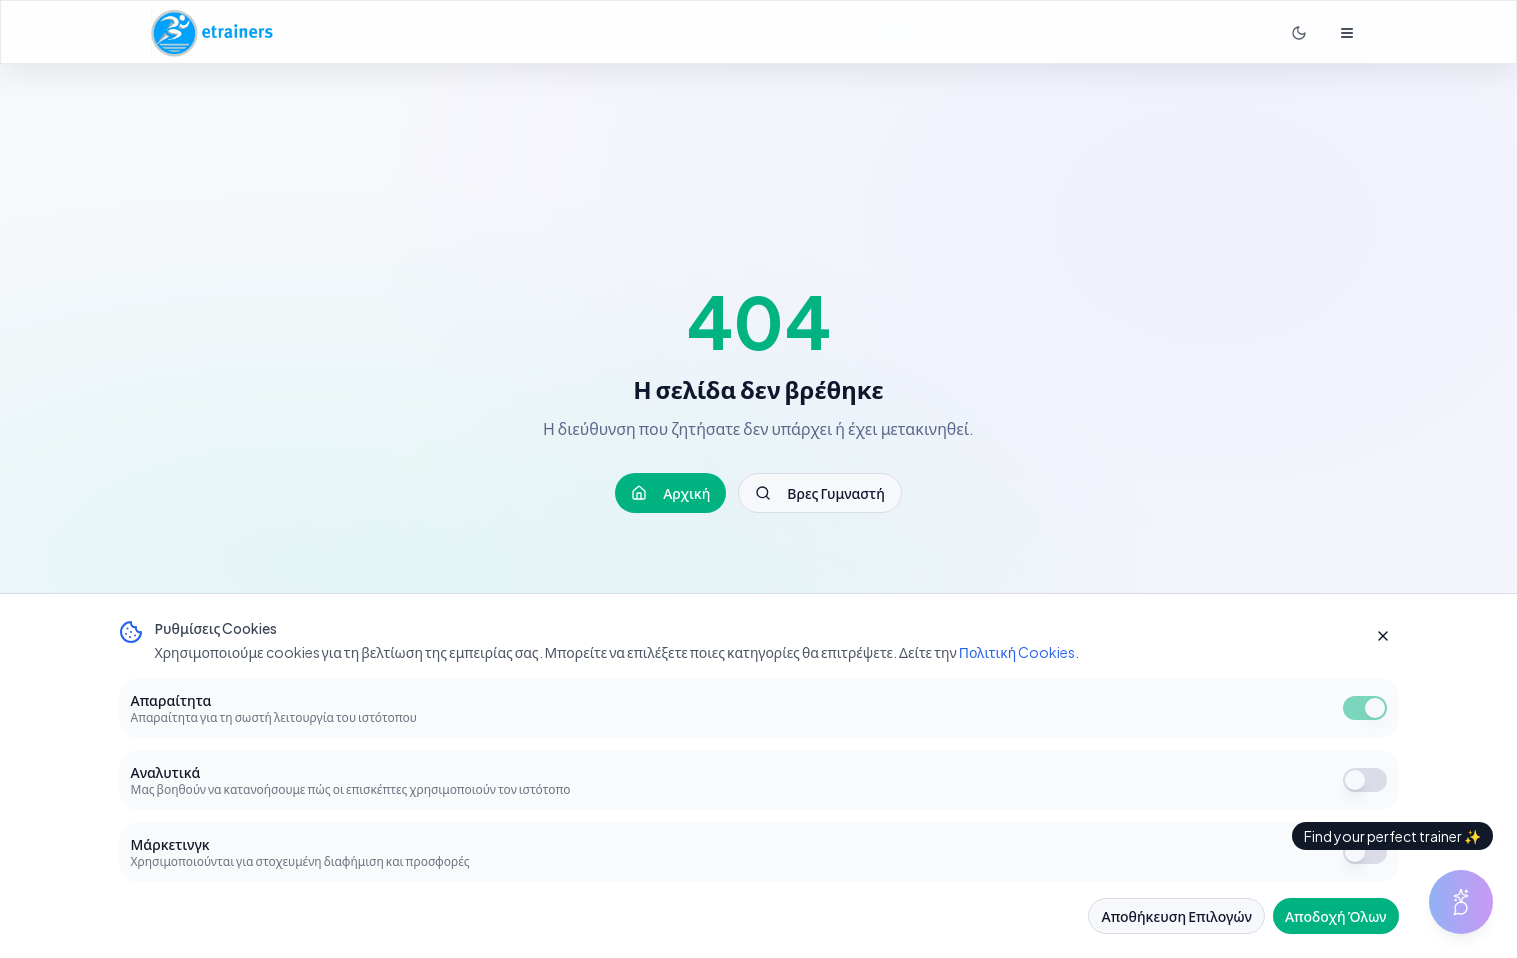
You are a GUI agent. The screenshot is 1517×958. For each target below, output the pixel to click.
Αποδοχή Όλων (1336, 916)
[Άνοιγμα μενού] (1347, 33)
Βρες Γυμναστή (819, 493)
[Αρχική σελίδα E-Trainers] (212, 33)
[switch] (1365, 708)
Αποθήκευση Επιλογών (1176, 916)
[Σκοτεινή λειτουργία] (1299, 33)
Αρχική (670, 493)
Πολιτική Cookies (1017, 652)
